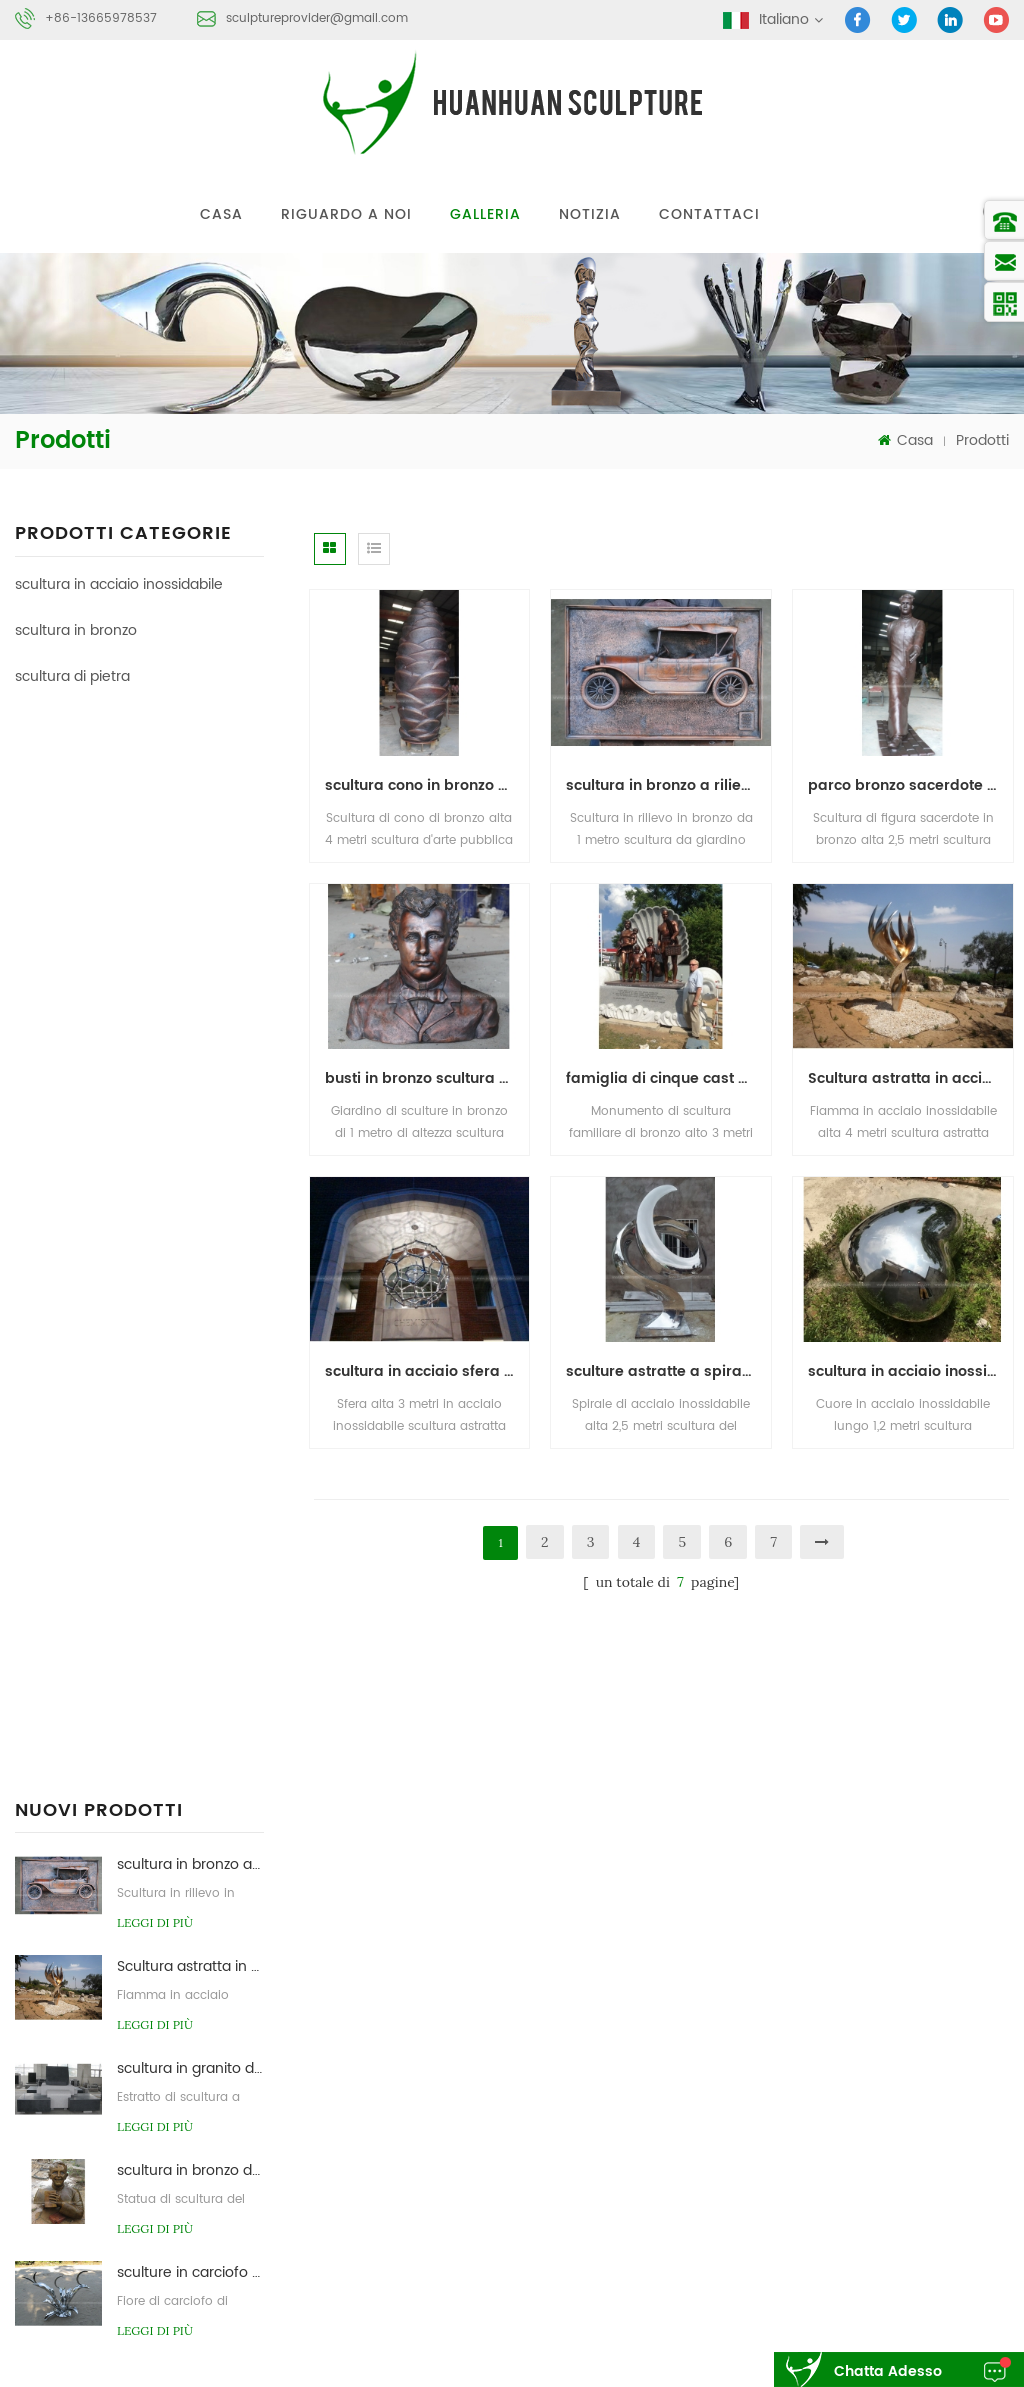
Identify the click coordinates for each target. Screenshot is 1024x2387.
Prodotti (982, 440)
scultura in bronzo (76, 630)
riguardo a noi (346, 214)
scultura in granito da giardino (190, 998)
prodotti (807, 2005)
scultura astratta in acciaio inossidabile (832, 2200)
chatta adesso (888, 2371)
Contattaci (709, 214)
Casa (221, 214)
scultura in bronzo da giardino (190, 1100)
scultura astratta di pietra (789, 2276)
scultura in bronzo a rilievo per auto (190, 794)
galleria (485, 214)
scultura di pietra (72, 676)
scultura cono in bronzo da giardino (427, 785)
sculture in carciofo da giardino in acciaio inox (190, 1202)
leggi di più (155, 852)
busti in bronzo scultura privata (427, 1078)
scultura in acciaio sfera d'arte (427, 1371)
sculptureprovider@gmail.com (317, 18)
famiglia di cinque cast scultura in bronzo (668, 1078)
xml (869, 2079)
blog (719, 2079)
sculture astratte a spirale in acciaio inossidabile (668, 1371)
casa (720, 2005)
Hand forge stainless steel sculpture (139, 1362)
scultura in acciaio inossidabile (119, 584)
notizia (590, 214)
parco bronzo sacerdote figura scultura (910, 785)
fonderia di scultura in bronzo (802, 2238)
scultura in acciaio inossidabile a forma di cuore (910, 1371)
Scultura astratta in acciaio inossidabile (190, 896)
